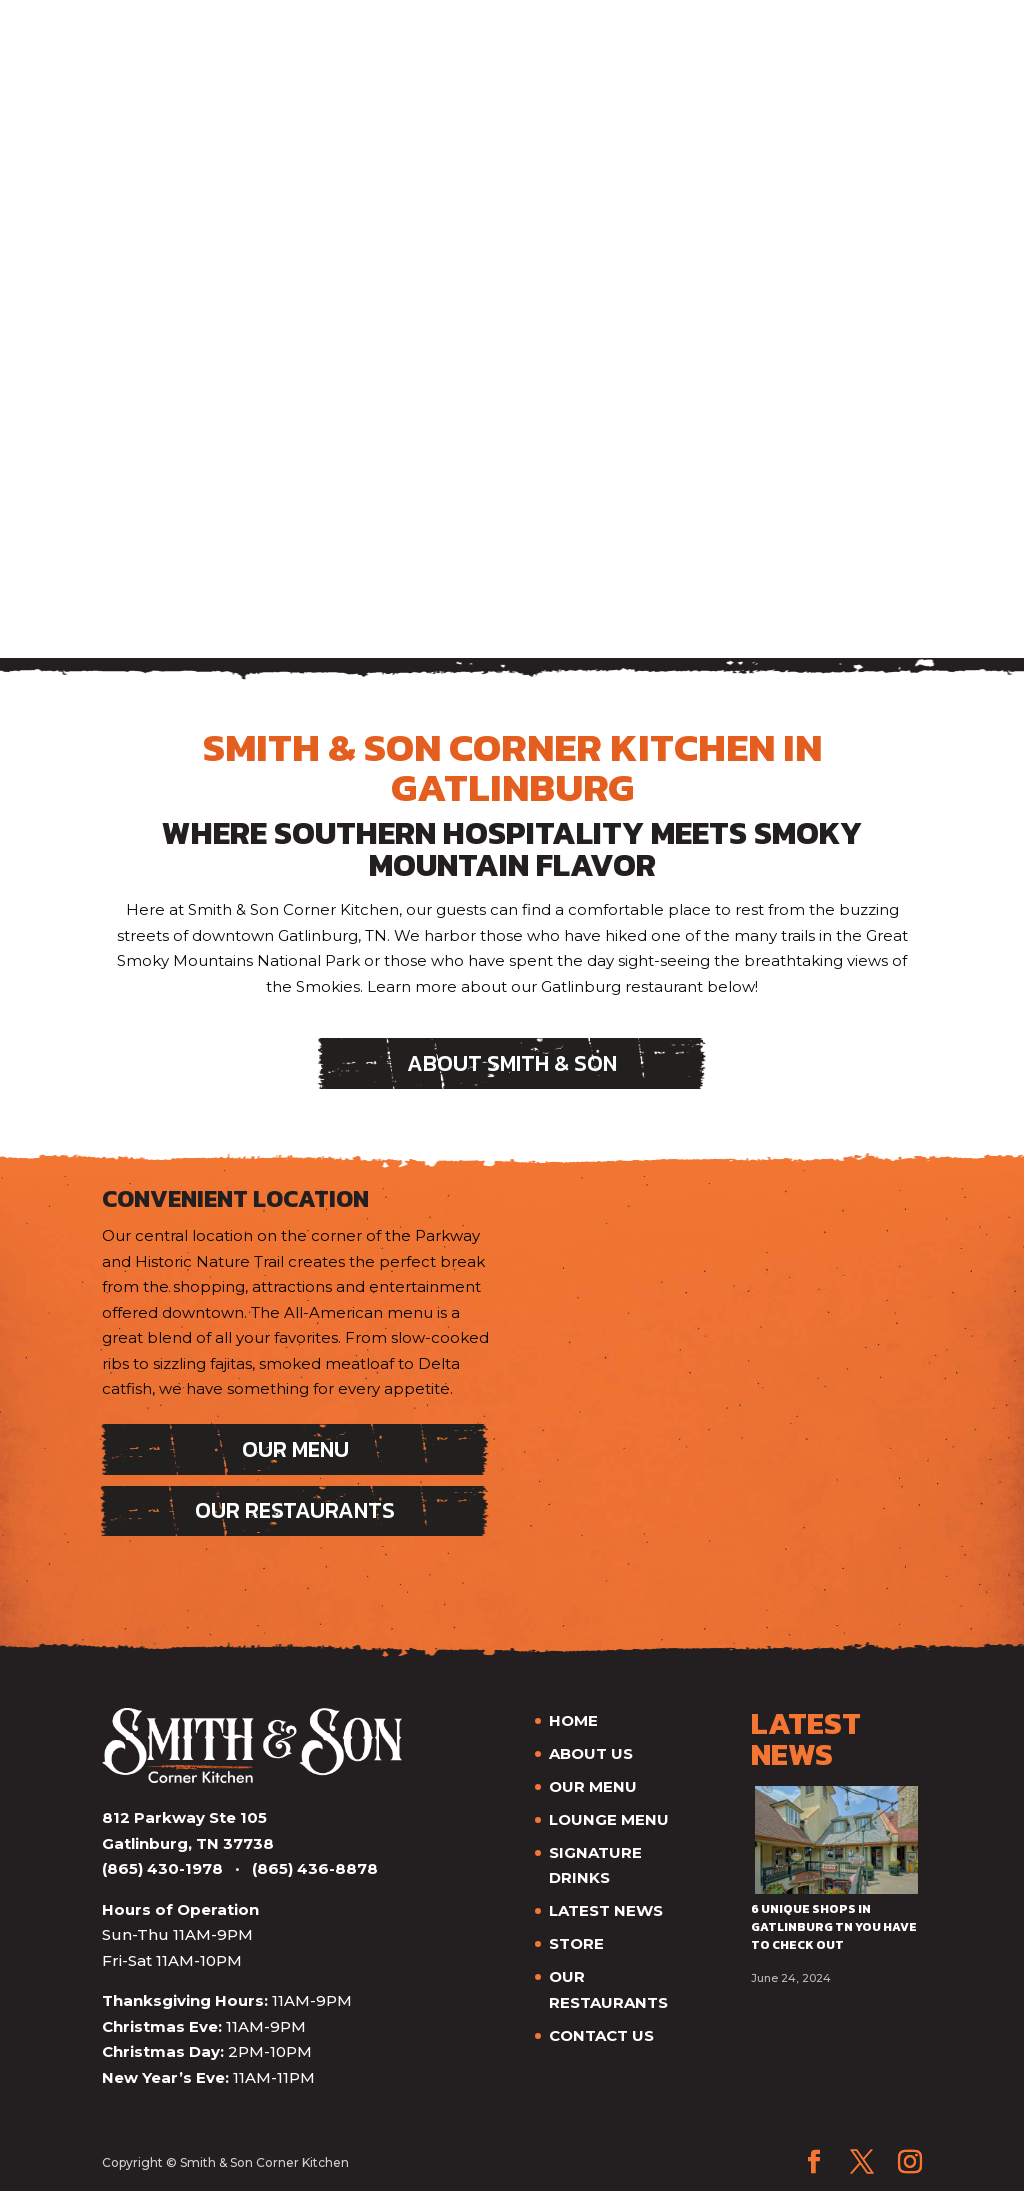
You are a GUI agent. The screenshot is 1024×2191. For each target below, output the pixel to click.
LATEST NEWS (606, 1910)
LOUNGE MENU (609, 1819)
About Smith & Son (512, 1063)
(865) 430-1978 (162, 1868)
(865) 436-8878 (315, 1868)
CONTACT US (601, 2035)
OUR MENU (593, 1786)
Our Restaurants (295, 1510)
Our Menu (295, 1449)
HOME (573, 1720)
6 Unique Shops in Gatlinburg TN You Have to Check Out (834, 1927)
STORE (576, 1943)
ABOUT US (591, 1753)
